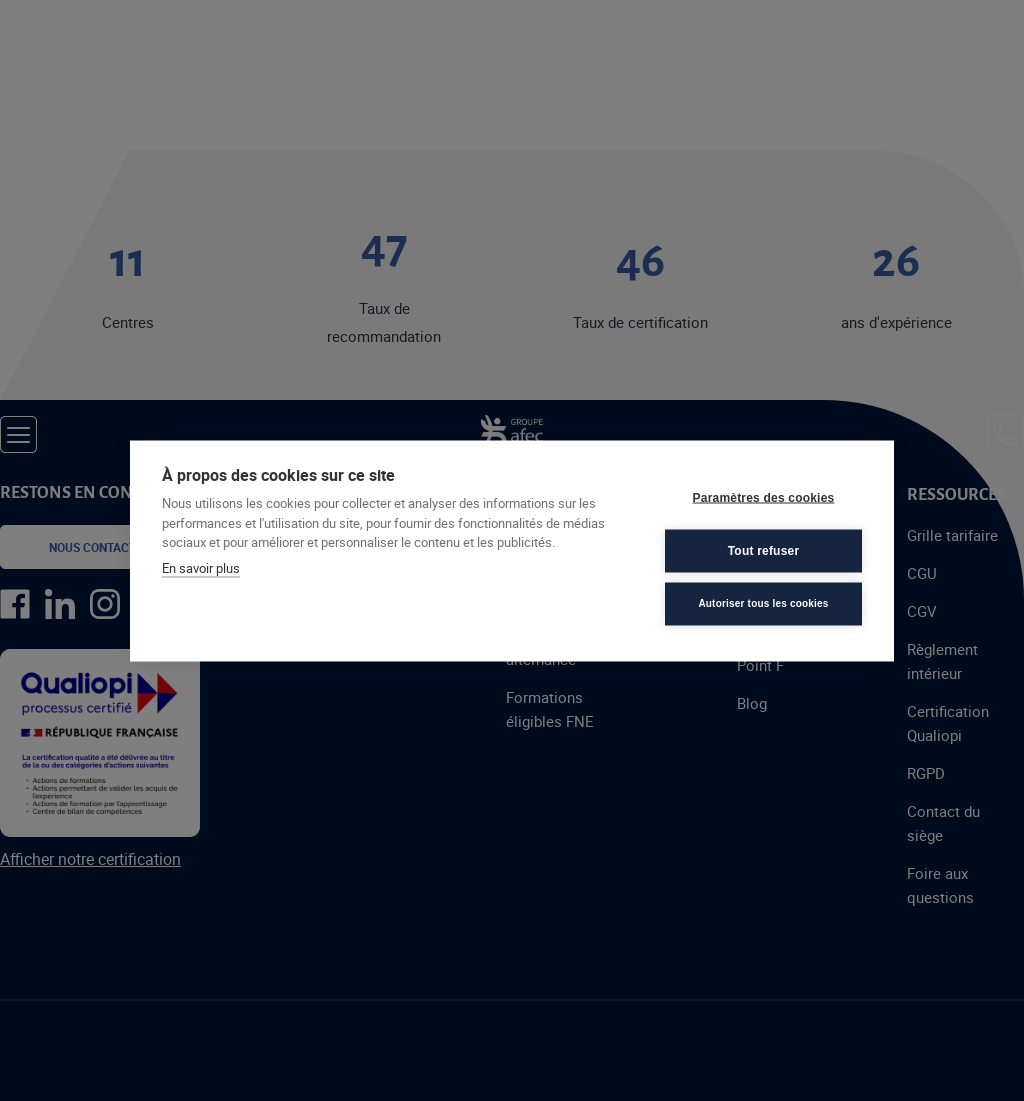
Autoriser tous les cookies (763, 603)
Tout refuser (764, 551)
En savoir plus (201, 567)
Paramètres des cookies (764, 498)
